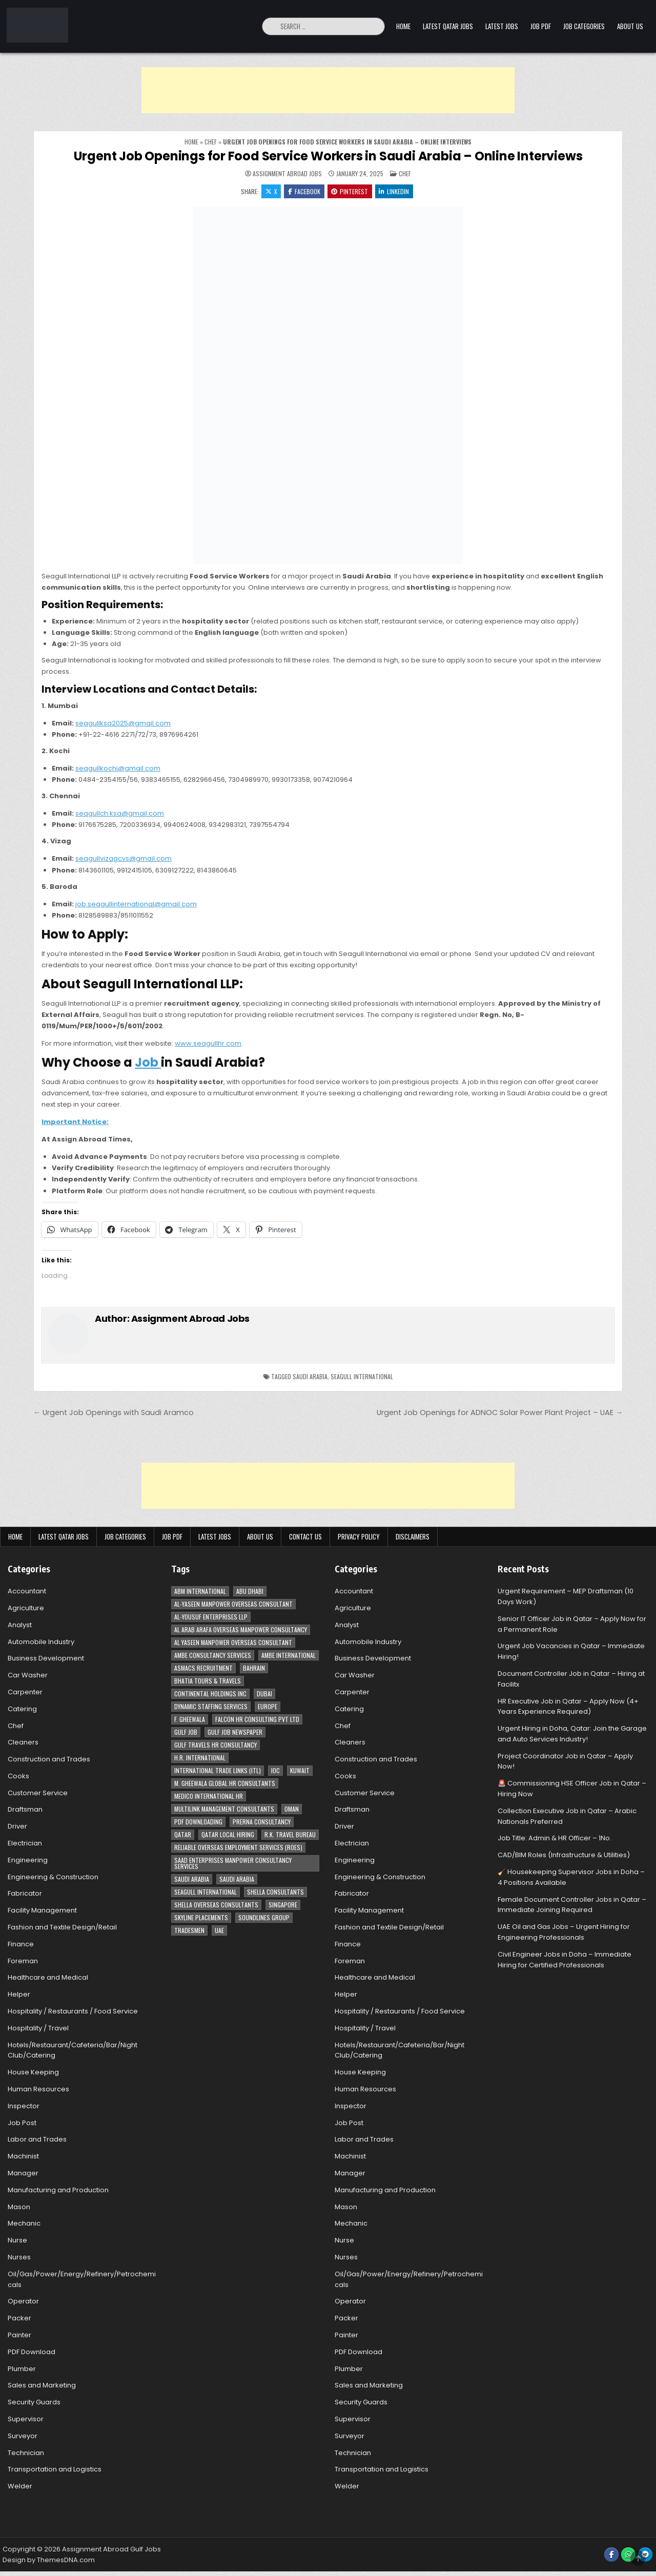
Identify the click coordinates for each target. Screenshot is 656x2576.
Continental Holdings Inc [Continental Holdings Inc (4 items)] (210, 1694)
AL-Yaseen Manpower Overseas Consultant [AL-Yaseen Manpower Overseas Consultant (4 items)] (233, 1604)
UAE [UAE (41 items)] (219, 1930)
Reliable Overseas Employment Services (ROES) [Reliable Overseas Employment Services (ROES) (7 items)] (238, 1847)
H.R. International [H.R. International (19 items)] (199, 1758)
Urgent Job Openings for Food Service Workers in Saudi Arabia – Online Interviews (328, 156)
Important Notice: (75, 1122)
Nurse (17, 2241)
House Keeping (33, 2073)
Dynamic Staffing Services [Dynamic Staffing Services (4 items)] (211, 1706)
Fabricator (25, 1894)
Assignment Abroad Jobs (287, 174)
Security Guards (34, 2402)
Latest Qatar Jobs (448, 26)
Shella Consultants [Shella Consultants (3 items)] (275, 1892)
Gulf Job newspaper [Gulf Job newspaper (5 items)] (235, 1732)
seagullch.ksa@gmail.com (119, 814)
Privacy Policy (359, 1537)
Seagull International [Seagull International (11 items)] (205, 1892)
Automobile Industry (41, 1642)
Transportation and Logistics (54, 2470)
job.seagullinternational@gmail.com (136, 904)
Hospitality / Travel (38, 2028)
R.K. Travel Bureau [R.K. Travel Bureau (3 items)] (290, 1835)
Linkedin (395, 191)
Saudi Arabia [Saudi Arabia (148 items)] (191, 1879)
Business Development (46, 1659)
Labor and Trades (37, 2140)
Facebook (304, 191)
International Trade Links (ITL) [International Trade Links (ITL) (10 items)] (217, 1771)
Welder (20, 2486)
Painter (19, 2335)
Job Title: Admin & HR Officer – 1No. (554, 1839)
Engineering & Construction (53, 1877)
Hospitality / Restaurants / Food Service (73, 2012)
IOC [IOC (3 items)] (275, 1771)
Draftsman (25, 1810)
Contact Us (305, 1537)
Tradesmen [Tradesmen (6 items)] (189, 1930)
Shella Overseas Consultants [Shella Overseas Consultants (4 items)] (216, 1905)
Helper (19, 1995)
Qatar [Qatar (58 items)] (182, 1835)
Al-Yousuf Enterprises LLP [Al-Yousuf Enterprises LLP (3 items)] (211, 1617)
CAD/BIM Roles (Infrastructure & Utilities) (564, 1855)
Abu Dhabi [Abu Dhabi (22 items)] (249, 1591)
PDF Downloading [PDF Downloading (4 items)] (198, 1822)
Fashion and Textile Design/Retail (62, 1928)
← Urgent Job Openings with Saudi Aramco (113, 1413)
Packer (19, 2318)
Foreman (23, 1961)
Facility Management (42, 1911)
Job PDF (540, 26)
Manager (23, 2173)
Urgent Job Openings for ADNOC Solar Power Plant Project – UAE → (500, 1413)
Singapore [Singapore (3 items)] (283, 1905)
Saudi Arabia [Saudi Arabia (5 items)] (236, 1879)
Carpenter (25, 1692)
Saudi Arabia (310, 1377)
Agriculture (26, 1608)
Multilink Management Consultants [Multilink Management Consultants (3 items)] (224, 1809)
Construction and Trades (49, 1759)
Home (403, 26)
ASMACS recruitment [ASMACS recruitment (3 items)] (203, 1668)
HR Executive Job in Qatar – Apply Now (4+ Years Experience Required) (568, 1707)
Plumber (22, 2369)
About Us (630, 26)
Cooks (18, 1776)
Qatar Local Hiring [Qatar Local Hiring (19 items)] (227, 1835)
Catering (22, 1709)
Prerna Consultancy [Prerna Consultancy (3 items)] (262, 1822)
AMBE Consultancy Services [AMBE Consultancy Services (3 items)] (212, 1655)
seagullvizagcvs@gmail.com (123, 859)
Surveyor (22, 2436)
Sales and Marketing (42, 2386)
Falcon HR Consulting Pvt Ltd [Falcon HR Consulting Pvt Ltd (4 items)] (257, 1719)
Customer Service (38, 1793)
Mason (19, 2207)
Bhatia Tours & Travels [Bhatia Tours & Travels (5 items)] (207, 1681)
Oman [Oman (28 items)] (291, 1809)
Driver (17, 1827)
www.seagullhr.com (208, 1044)
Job (148, 1063)
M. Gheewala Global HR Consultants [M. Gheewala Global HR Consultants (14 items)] (224, 1783)
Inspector (23, 2106)
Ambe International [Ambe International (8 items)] (288, 1655)
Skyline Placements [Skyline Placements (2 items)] (201, 1918)
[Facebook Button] (611, 2555)
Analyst (20, 1625)
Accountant (27, 1591)
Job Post (22, 2123)
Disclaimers (412, 1537)
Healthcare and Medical (48, 1978)
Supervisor (26, 2419)
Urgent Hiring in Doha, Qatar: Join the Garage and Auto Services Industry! (572, 1734)
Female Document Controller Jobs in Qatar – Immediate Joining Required (572, 1905)
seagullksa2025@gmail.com (123, 724)
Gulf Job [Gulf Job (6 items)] (185, 1732)
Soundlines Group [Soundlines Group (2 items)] (264, 1918)
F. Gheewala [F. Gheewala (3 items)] (189, 1719)
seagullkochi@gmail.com (117, 769)
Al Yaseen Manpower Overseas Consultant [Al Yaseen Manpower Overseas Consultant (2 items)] (233, 1642)
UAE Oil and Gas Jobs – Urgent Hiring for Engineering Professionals (564, 1932)
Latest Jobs (501, 26)
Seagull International (362, 1377)
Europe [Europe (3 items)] (267, 1706)
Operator (23, 2302)
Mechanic (24, 2224)
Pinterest (350, 191)
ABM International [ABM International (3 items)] (200, 1591)
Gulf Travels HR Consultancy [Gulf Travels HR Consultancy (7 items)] (215, 1745)
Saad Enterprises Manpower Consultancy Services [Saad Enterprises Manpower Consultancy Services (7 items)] (233, 1863)
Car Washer (28, 1675)
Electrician (25, 1843)
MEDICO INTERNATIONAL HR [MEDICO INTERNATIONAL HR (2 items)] (208, 1796)
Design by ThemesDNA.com (49, 2560)
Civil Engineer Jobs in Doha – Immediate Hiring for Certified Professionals (564, 1960)
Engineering (28, 1860)
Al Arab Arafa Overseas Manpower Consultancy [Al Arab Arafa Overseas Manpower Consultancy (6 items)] (240, 1630)
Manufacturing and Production (58, 2190)
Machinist (23, 2157)
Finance (21, 1944)
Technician (26, 2453)
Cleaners (23, 1743)
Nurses (19, 2257)
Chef (210, 141)
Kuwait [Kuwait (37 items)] (300, 1771)
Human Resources (38, 2089)
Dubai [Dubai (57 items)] (264, 1694)
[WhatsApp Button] (628, 2555)
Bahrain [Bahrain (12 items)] (254, 1668)
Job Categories (584, 26)
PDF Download (31, 2352)
